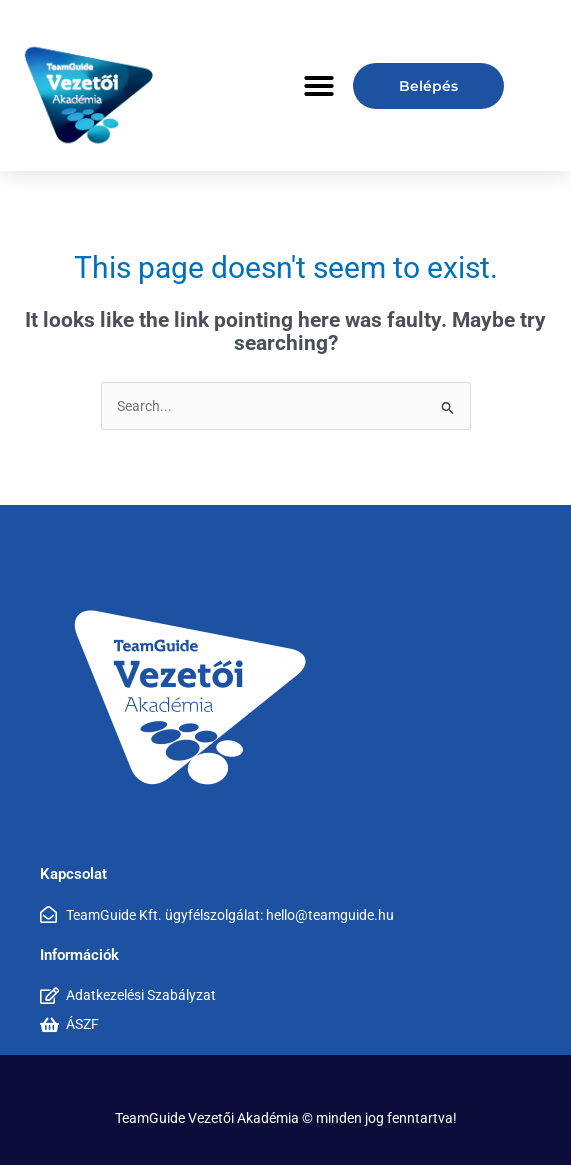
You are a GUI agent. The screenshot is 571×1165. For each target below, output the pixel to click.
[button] (319, 86)
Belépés (428, 86)
